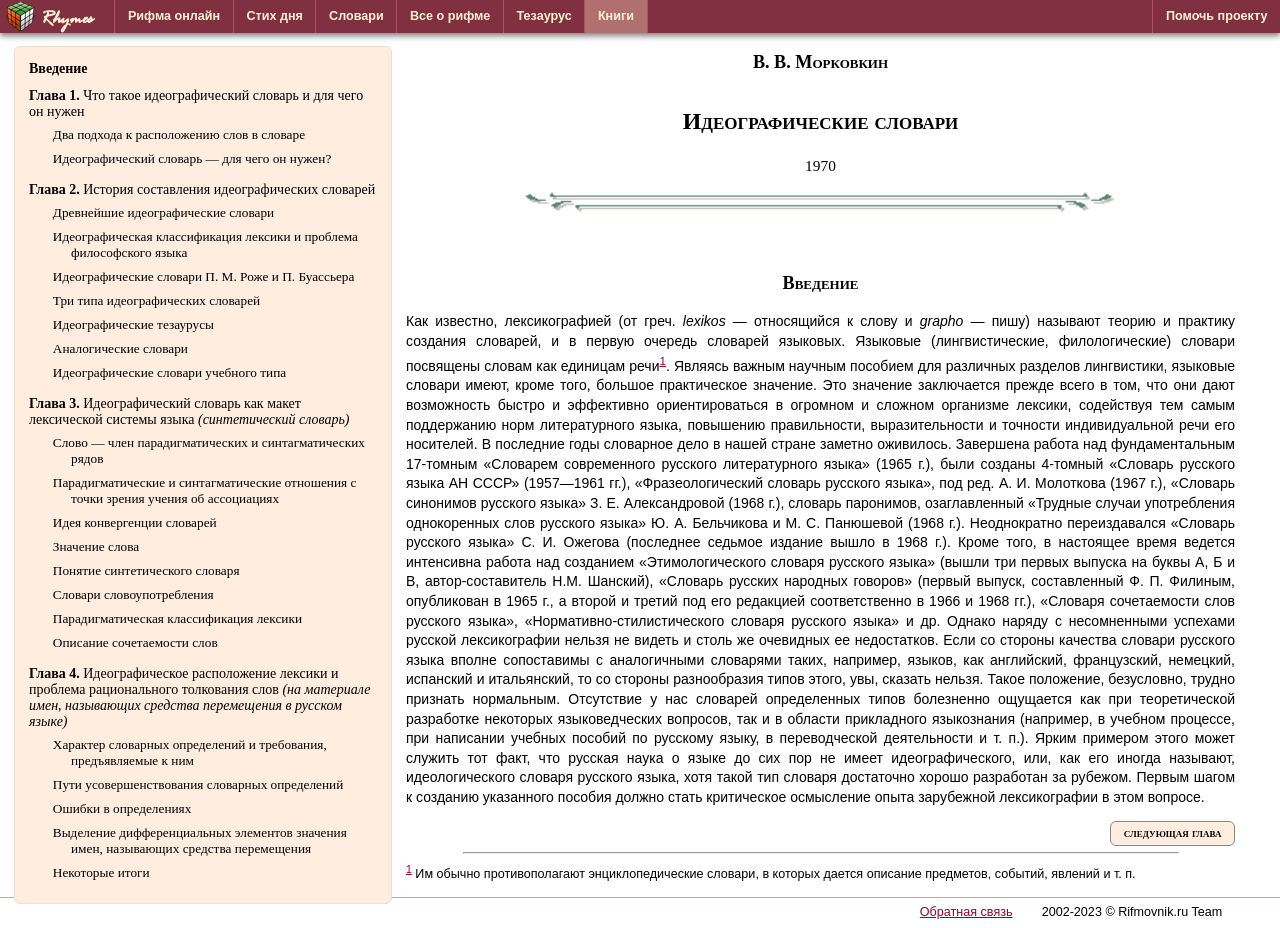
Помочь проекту (1216, 16)
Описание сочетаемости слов (135, 642)
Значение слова (96, 546)
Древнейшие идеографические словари (163, 212)
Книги (616, 16)
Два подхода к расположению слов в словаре (179, 134)
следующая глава (1173, 833)
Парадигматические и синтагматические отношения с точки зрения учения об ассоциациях (205, 490)
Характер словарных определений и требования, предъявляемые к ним (190, 752)
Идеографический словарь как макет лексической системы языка (189, 411)
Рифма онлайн (174, 16)
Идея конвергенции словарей (135, 522)
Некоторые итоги (101, 872)
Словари (356, 16)
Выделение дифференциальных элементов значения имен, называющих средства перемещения (200, 840)
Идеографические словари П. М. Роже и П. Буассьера (204, 276)
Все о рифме (450, 16)
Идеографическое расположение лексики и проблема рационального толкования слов (199, 697)
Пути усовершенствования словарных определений (198, 784)
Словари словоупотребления (133, 594)
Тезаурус (544, 16)
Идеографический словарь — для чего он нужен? (192, 158)
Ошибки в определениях (122, 808)
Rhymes (48, 16)
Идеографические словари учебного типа (169, 372)
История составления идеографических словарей (202, 189)
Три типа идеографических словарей (156, 300)
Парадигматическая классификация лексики (177, 618)
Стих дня (274, 16)
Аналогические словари (120, 348)
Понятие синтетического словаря (146, 570)
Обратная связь (966, 912)
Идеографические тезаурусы (133, 324)
